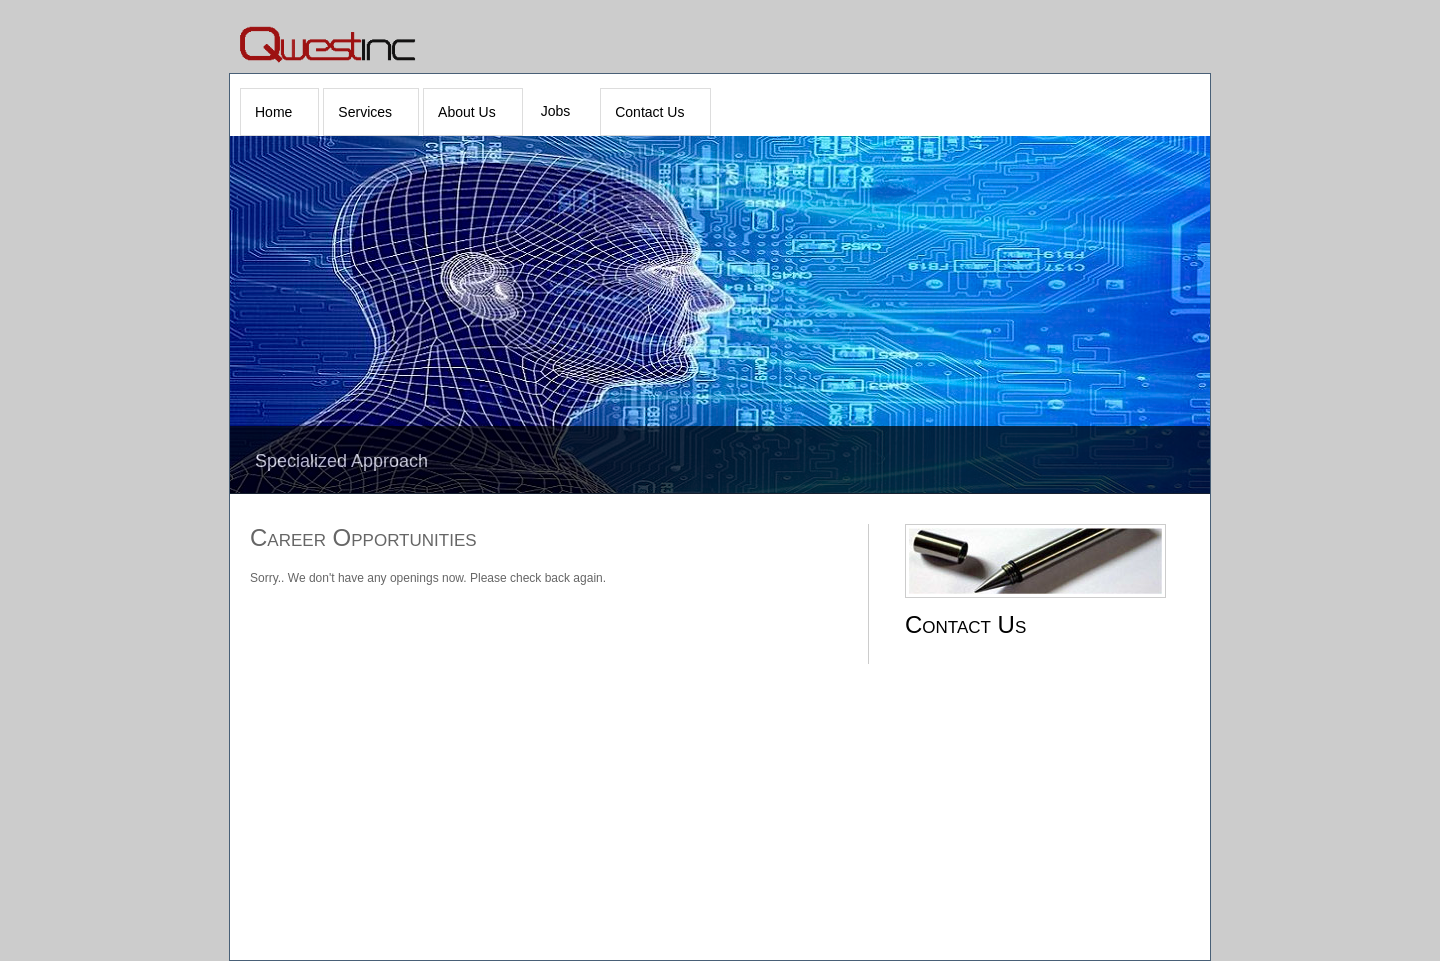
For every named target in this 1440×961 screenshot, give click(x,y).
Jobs (556, 111)
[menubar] (477, 112)
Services (365, 112)
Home (273, 112)
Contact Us (649, 112)
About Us (467, 112)
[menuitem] (279, 112)
